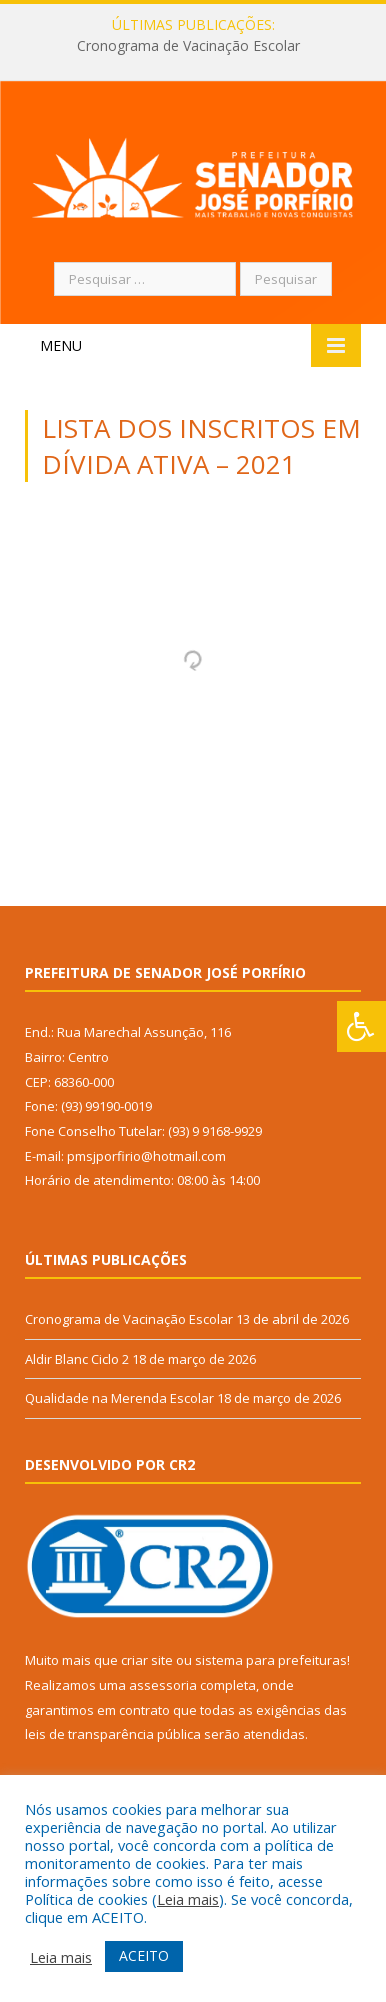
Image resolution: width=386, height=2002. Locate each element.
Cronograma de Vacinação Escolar (188, 46)
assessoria (163, 1685)
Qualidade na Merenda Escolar (119, 1398)
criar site (147, 1660)
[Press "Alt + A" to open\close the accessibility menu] (361, 1026)
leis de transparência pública (113, 1734)
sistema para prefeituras (271, 1660)
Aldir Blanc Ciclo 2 (77, 1359)
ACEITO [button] (144, 1955)
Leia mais (188, 1899)
